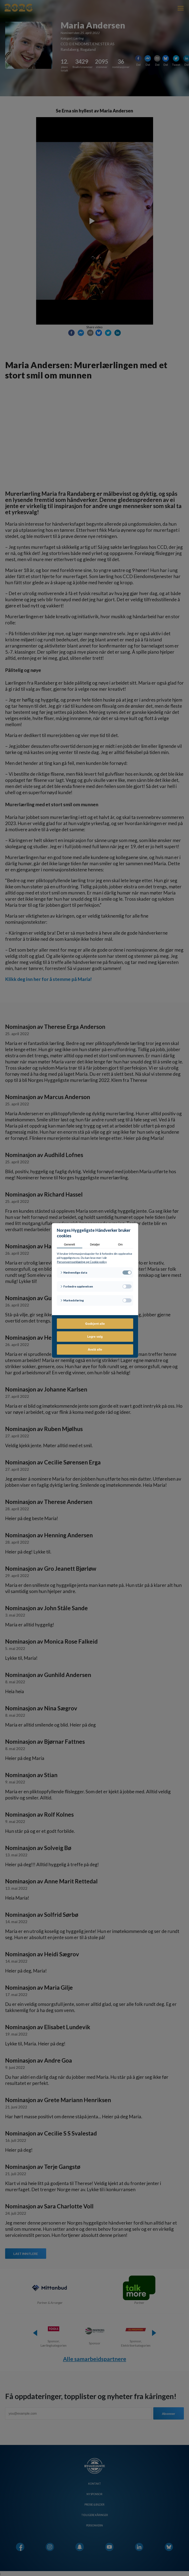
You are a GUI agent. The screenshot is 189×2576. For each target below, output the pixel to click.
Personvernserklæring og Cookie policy (82, 1262)
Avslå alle (95, 1349)
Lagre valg (95, 1336)
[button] (95, 1272)
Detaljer (95, 1244)
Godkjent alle (95, 1323)
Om (120, 1244)
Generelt (69, 1244)
